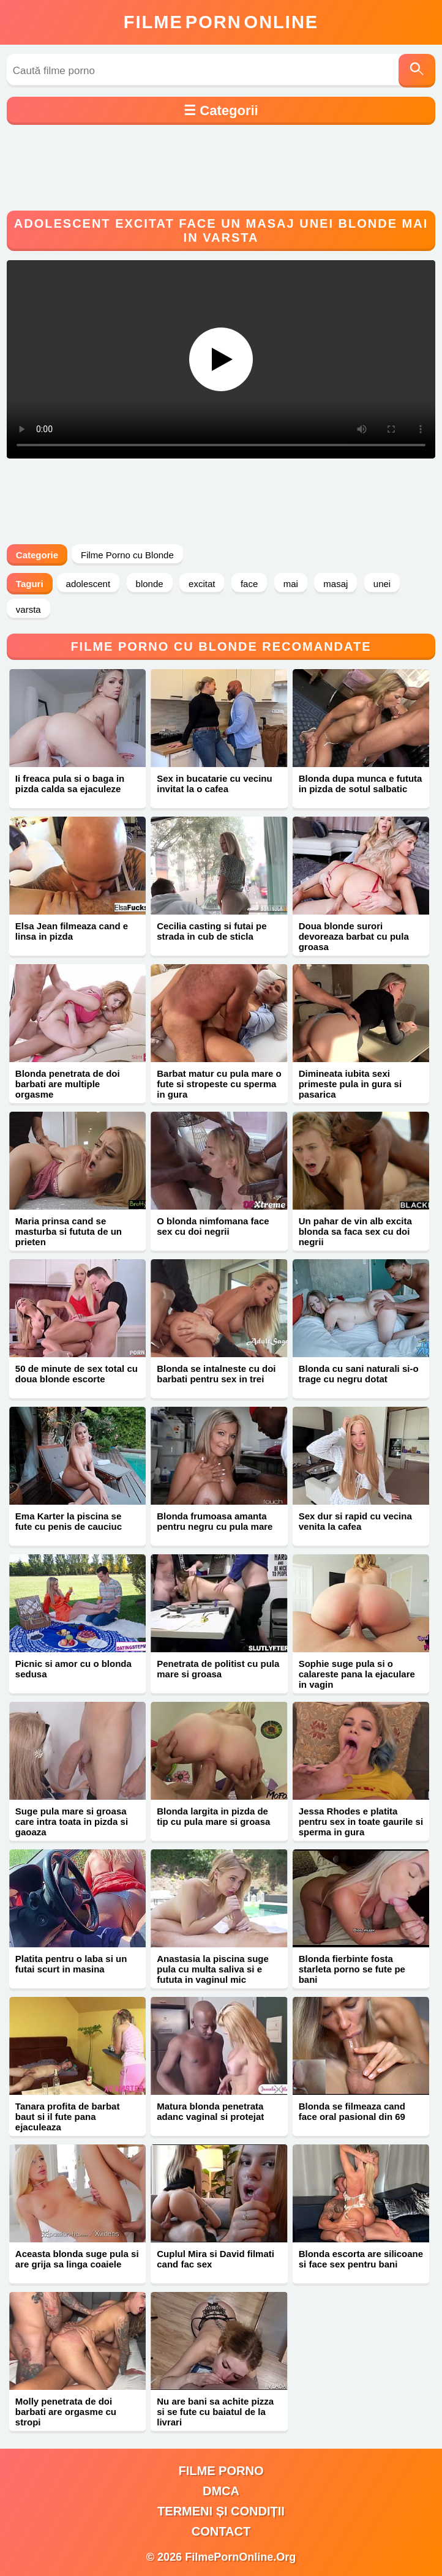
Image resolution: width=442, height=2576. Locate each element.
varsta (28, 609)
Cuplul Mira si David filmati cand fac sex (215, 2258)
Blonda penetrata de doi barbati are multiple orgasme (67, 1083)
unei (382, 583)
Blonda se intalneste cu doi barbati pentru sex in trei (216, 1373)
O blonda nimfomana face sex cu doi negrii (213, 1226)
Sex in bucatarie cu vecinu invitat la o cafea (214, 783)
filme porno (221, 2470)
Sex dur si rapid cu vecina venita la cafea (355, 1521)
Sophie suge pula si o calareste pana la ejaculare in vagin (357, 1674)
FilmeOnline (221, 22)
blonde (149, 583)
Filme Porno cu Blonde (127, 555)
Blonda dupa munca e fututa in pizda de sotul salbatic (360, 783)
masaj (335, 583)
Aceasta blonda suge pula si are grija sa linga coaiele (77, 2258)
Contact (221, 2531)
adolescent (88, 583)
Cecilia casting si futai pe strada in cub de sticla (211, 931)
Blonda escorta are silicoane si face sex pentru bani (361, 2258)
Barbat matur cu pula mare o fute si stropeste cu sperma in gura (219, 1083)
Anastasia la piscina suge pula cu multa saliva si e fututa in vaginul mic (213, 1969)
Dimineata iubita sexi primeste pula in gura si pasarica (350, 1083)
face (249, 583)
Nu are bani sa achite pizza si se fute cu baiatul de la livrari (215, 2411)
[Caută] (417, 71)
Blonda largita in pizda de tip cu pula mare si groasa (213, 1816)
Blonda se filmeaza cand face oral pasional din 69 (352, 2111)
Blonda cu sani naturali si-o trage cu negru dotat (359, 1373)
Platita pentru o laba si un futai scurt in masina (71, 1963)
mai (290, 583)
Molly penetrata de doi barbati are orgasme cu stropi (65, 2411)
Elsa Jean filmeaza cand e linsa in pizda (71, 931)
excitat (202, 583)
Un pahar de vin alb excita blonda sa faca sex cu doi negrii (355, 1231)
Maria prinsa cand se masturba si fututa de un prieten (68, 1231)
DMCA (221, 2491)
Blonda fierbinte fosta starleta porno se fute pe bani (352, 1969)
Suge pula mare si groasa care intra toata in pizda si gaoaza (71, 1821)
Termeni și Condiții (221, 2511)
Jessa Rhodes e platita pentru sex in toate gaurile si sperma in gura (361, 1821)
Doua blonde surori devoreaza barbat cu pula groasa (354, 936)
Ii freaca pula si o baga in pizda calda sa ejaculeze (69, 783)
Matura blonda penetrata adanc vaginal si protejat (210, 2111)
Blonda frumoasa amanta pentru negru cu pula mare (214, 1521)
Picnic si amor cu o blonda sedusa (73, 1668)
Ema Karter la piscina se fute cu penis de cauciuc (68, 1521)
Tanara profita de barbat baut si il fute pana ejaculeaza (67, 2116)
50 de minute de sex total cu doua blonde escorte (76, 1373)
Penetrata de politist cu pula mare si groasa (218, 1668)
